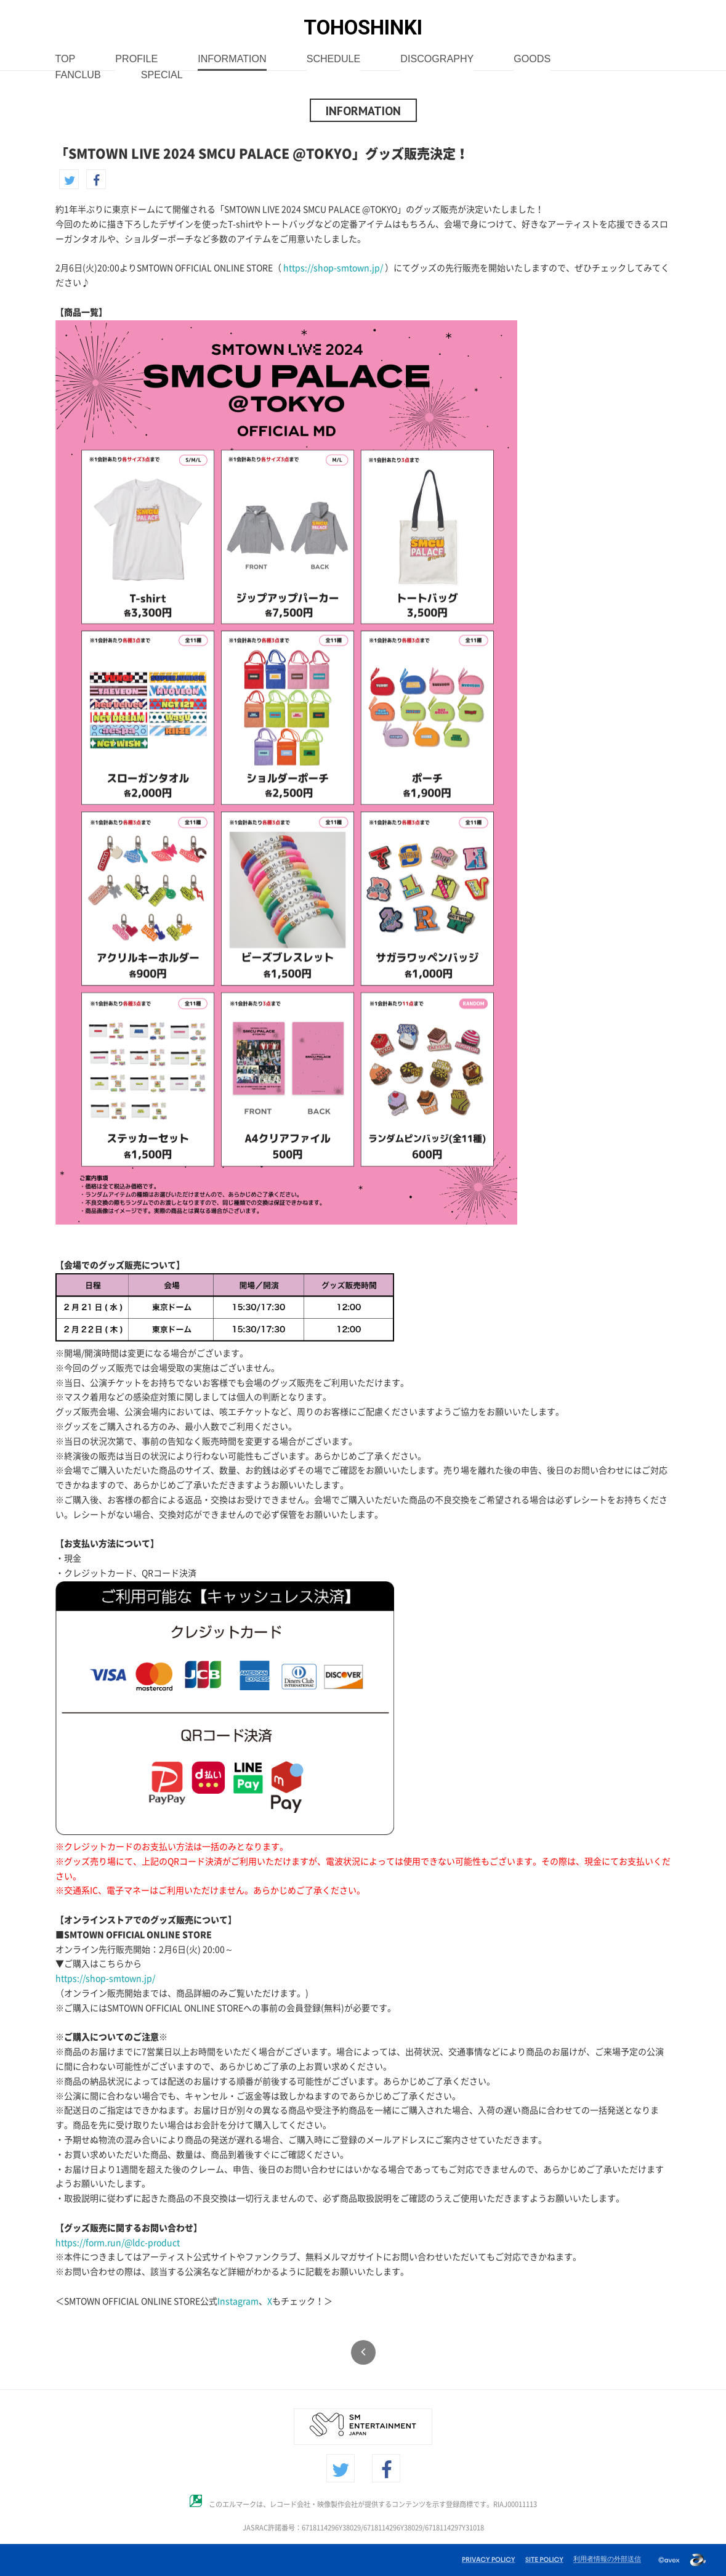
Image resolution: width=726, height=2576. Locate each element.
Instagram (238, 2301)
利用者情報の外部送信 (607, 2558)
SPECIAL (162, 75)
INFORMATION (232, 59)
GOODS (532, 59)
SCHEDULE (334, 59)
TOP (65, 59)
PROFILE (136, 59)
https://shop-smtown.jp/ (333, 268)
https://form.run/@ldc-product (117, 2242)
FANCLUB (78, 75)
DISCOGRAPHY (437, 59)
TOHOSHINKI (363, 27)
